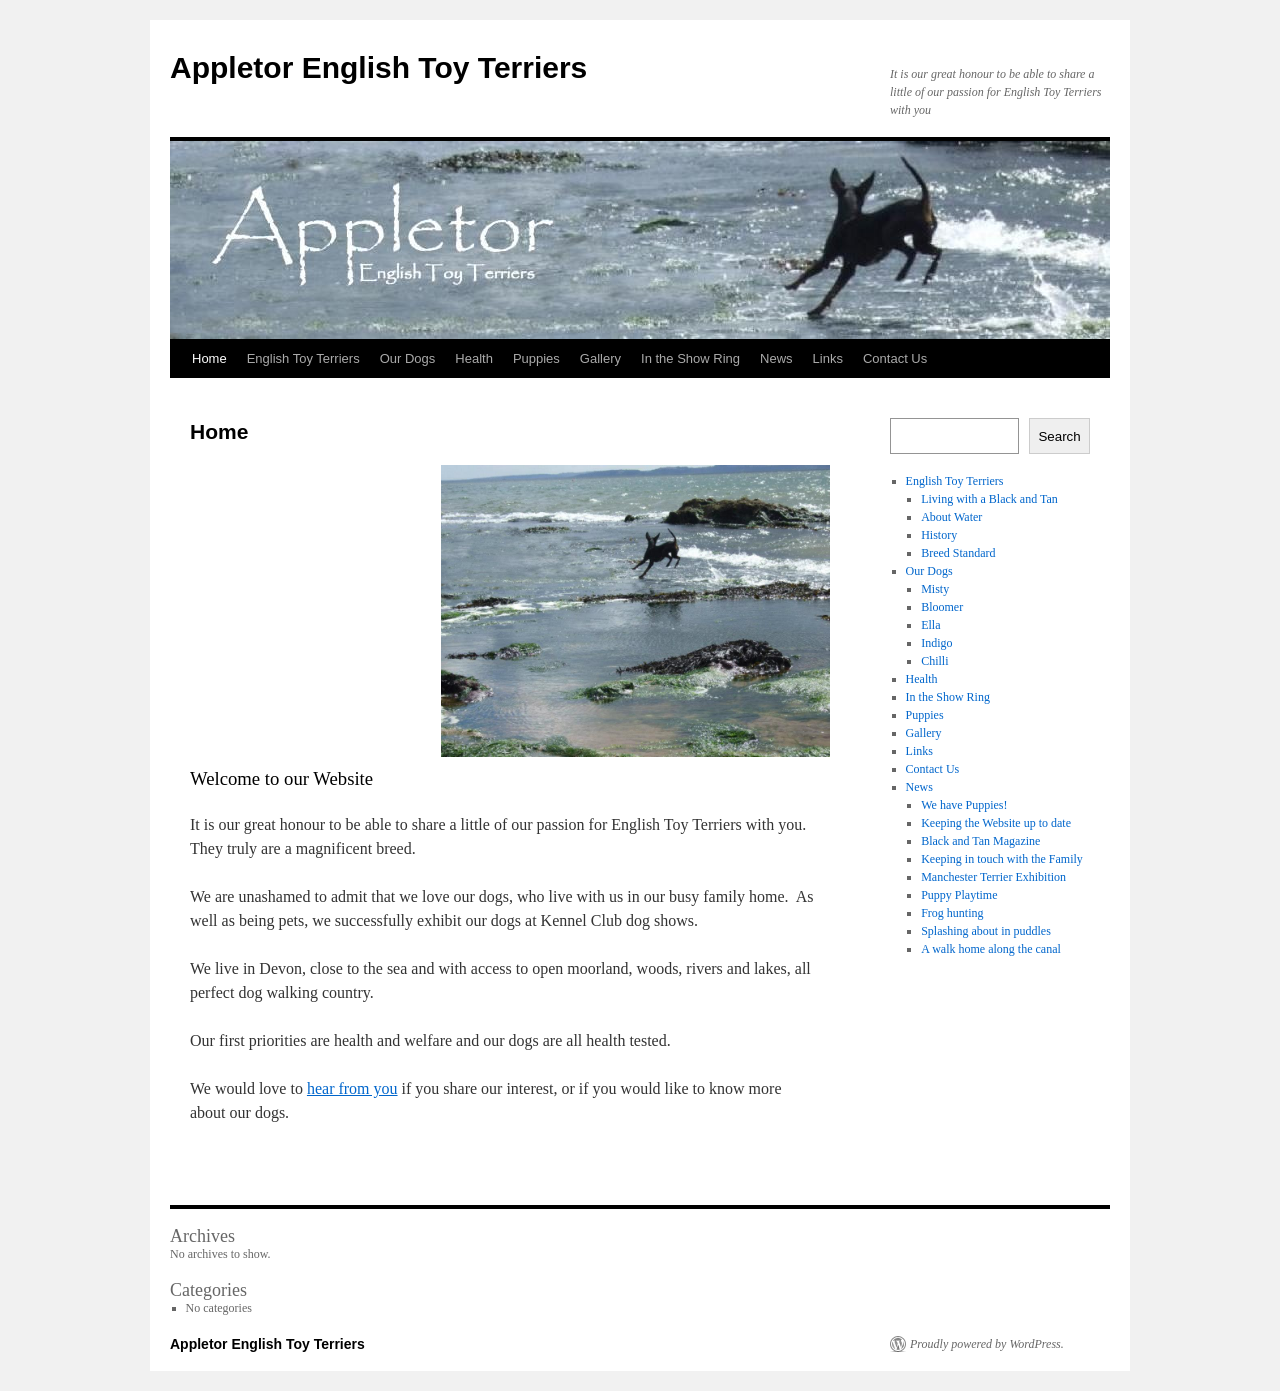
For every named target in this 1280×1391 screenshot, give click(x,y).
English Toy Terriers (303, 358)
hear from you (352, 1088)
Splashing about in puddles (986, 931)
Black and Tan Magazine (980, 841)
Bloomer (942, 607)
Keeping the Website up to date (996, 823)
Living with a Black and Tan (989, 499)
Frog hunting (952, 913)
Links (828, 358)
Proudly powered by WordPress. (987, 1344)
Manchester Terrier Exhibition (993, 877)
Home (209, 358)
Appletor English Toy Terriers (378, 67)
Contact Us (895, 358)
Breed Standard (958, 553)
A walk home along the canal (991, 949)
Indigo (936, 643)
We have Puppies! (964, 805)
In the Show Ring (690, 358)
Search (1059, 436)
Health (474, 358)
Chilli (934, 661)
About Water (951, 517)
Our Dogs (408, 358)
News (776, 358)
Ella (930, 625)
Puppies (536, 358)
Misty (935, 589)
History (939, 535)
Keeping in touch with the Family (1002, 859)
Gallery (600, 358)
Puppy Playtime (959, 895)
